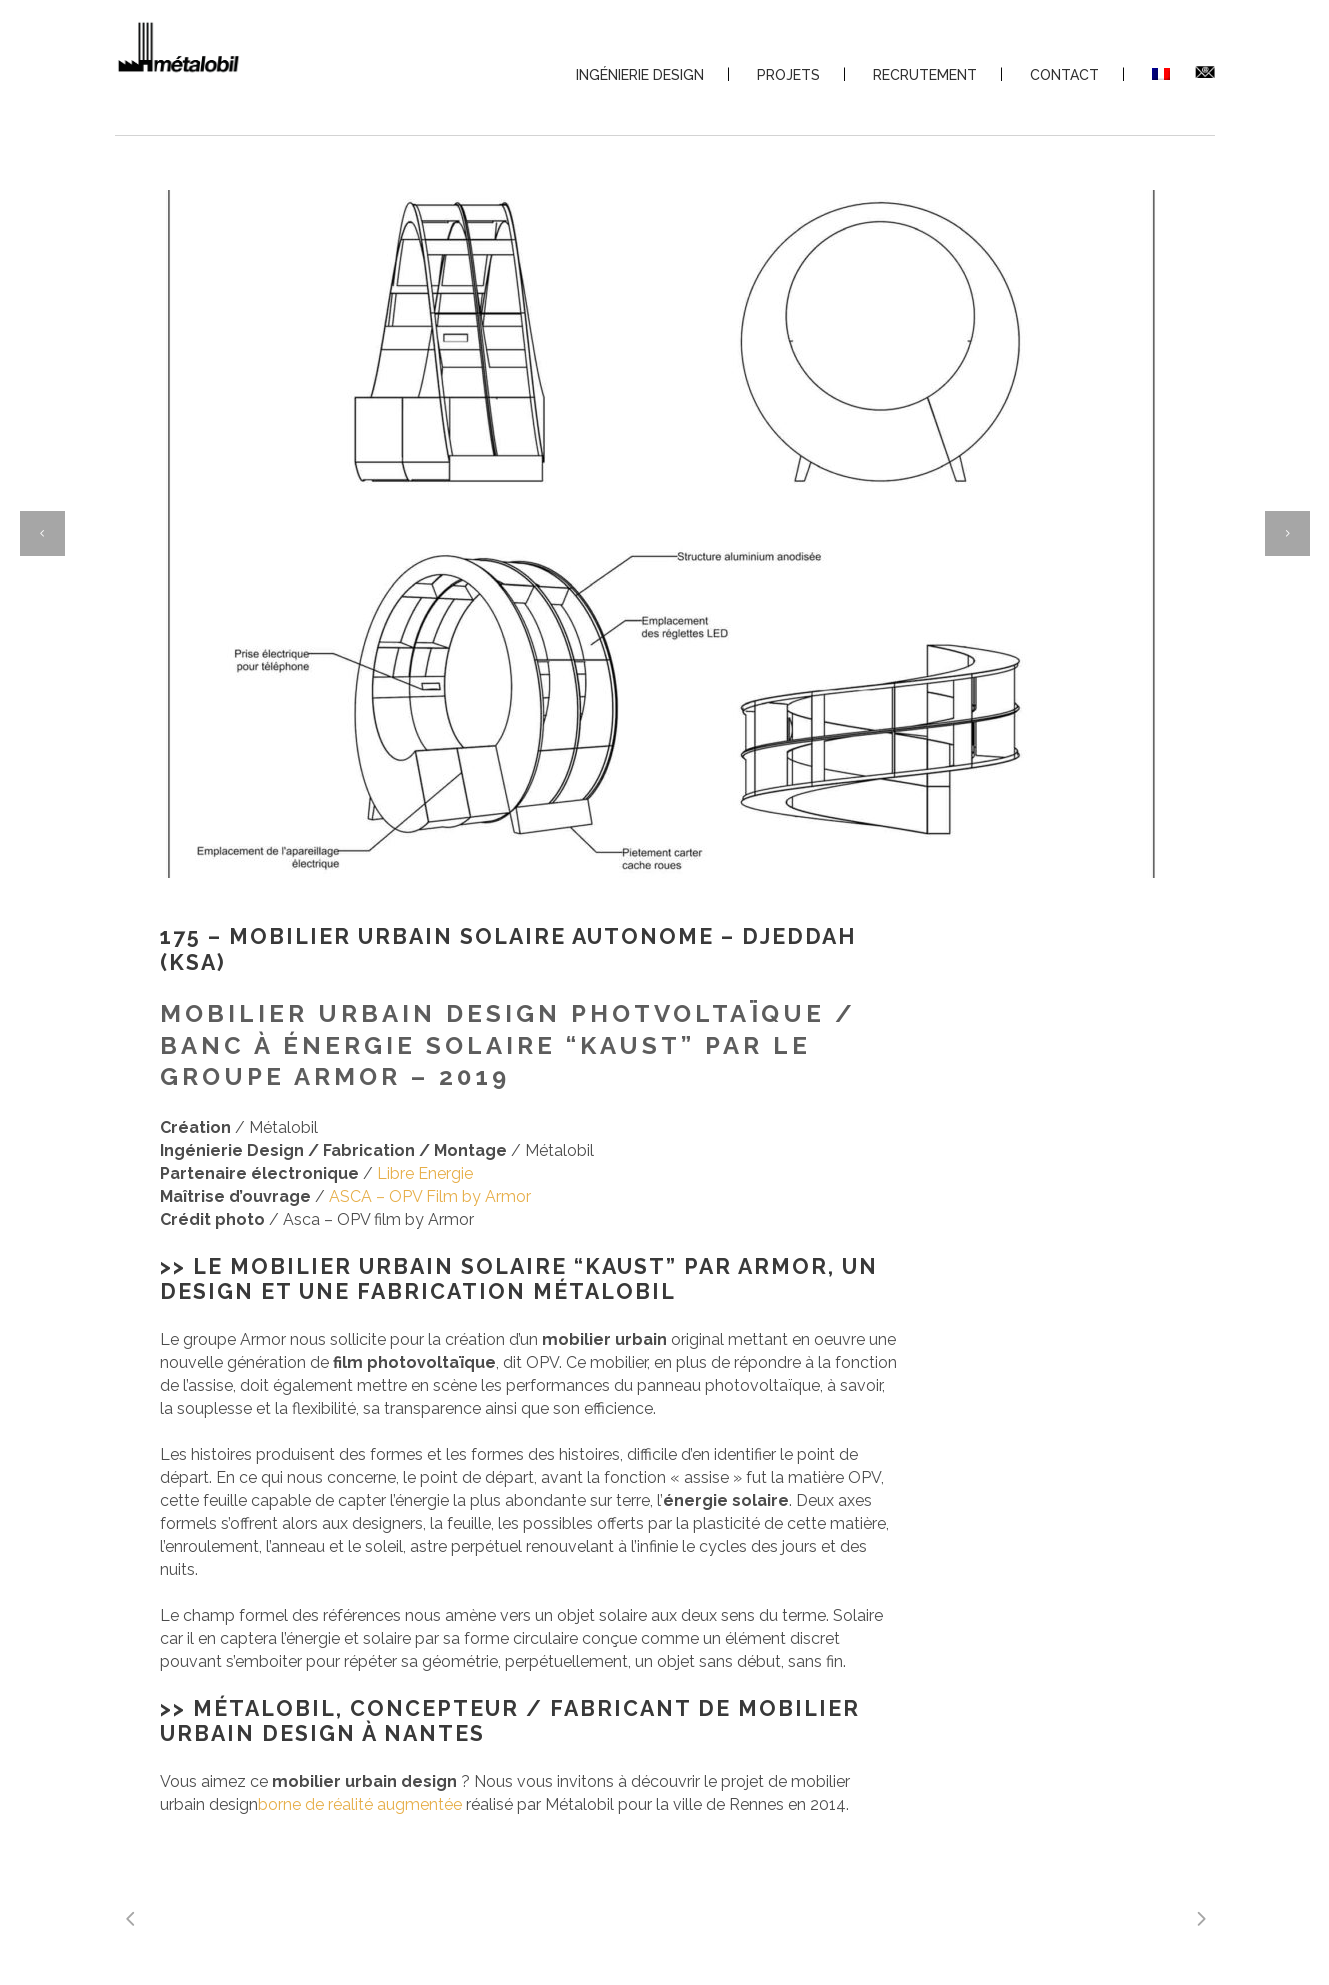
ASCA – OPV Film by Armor (430, 1196)
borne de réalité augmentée (360, 1804)
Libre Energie (425, 1173)
